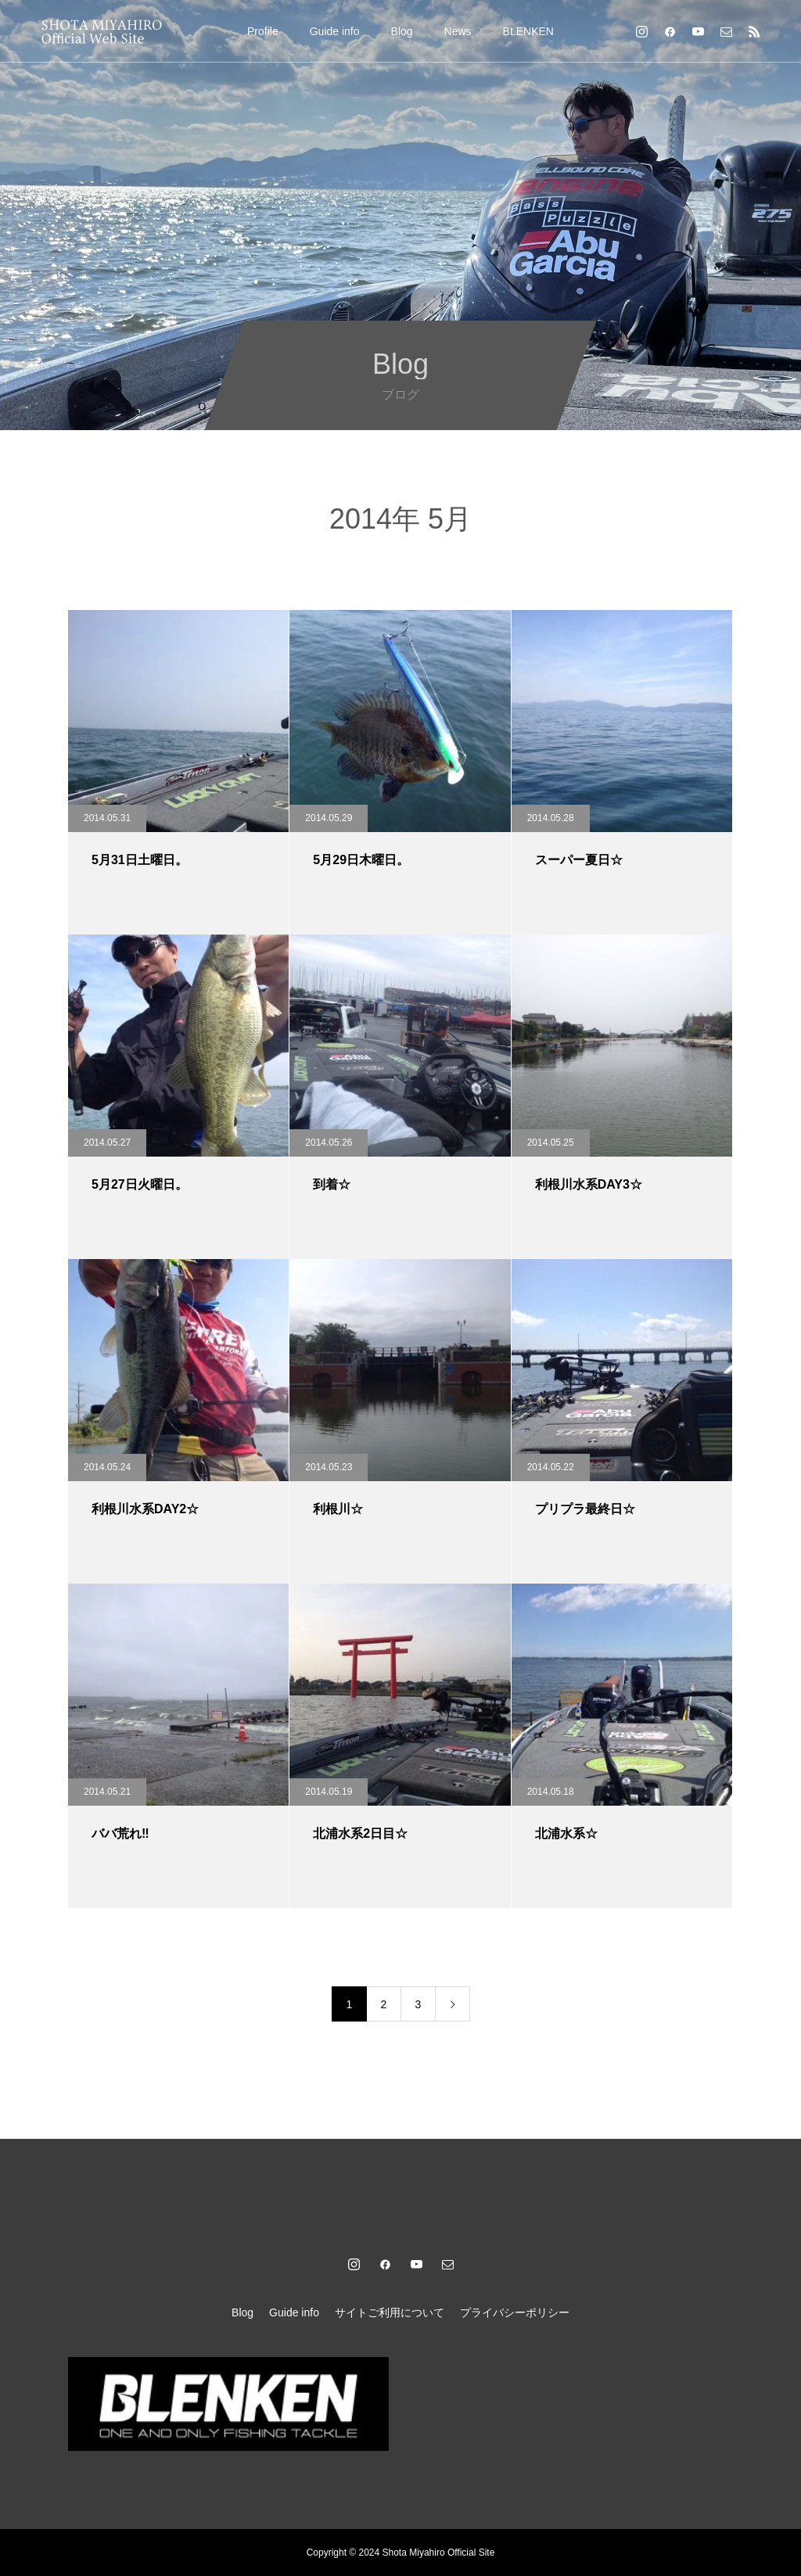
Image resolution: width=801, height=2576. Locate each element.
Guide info (335, 31)
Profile (262, 31)
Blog (402, 31)
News (458, 31)
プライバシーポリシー (514, 2312)
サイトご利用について (389, 2312)
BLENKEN (528, 31)
